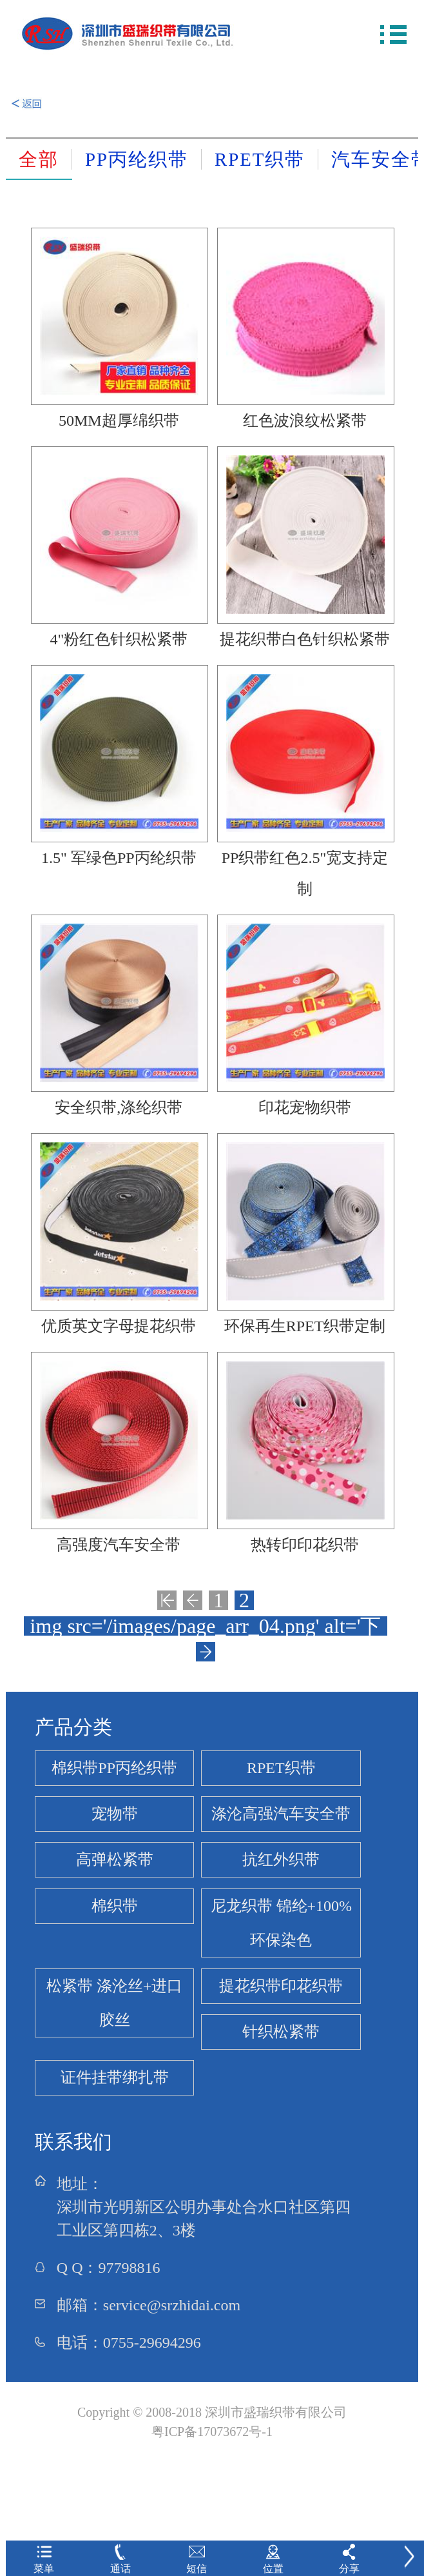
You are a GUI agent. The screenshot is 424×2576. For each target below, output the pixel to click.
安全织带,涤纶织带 (118, 1107)
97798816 (129, 2267)
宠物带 (115, 1813)
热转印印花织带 (305, 1544)
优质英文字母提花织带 (118, 1326)
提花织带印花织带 (281, 1985)
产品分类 (73, 1727)
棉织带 (115, 1905)
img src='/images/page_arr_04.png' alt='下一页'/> (205, 1626)
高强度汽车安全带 (118, 1544)
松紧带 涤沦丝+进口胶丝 (114, 2002)
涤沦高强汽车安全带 (281, 1813)
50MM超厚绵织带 (119, 420)
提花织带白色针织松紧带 (305, 639)
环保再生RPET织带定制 (305, 1326)
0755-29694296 (152, 2342)
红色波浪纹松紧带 (305, 420)
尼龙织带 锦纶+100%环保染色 (281, 1922)
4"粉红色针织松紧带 (119, 639)
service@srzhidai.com (171, 2305)
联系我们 (73, 2141)
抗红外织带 (281, 1859)
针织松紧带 (281, 2031)
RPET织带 (281, 1767)
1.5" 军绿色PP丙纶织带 (119, 857)
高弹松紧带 (114, 1859)
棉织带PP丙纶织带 (114, 1767)
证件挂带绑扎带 (115, 2077)
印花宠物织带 (304, 1107)
